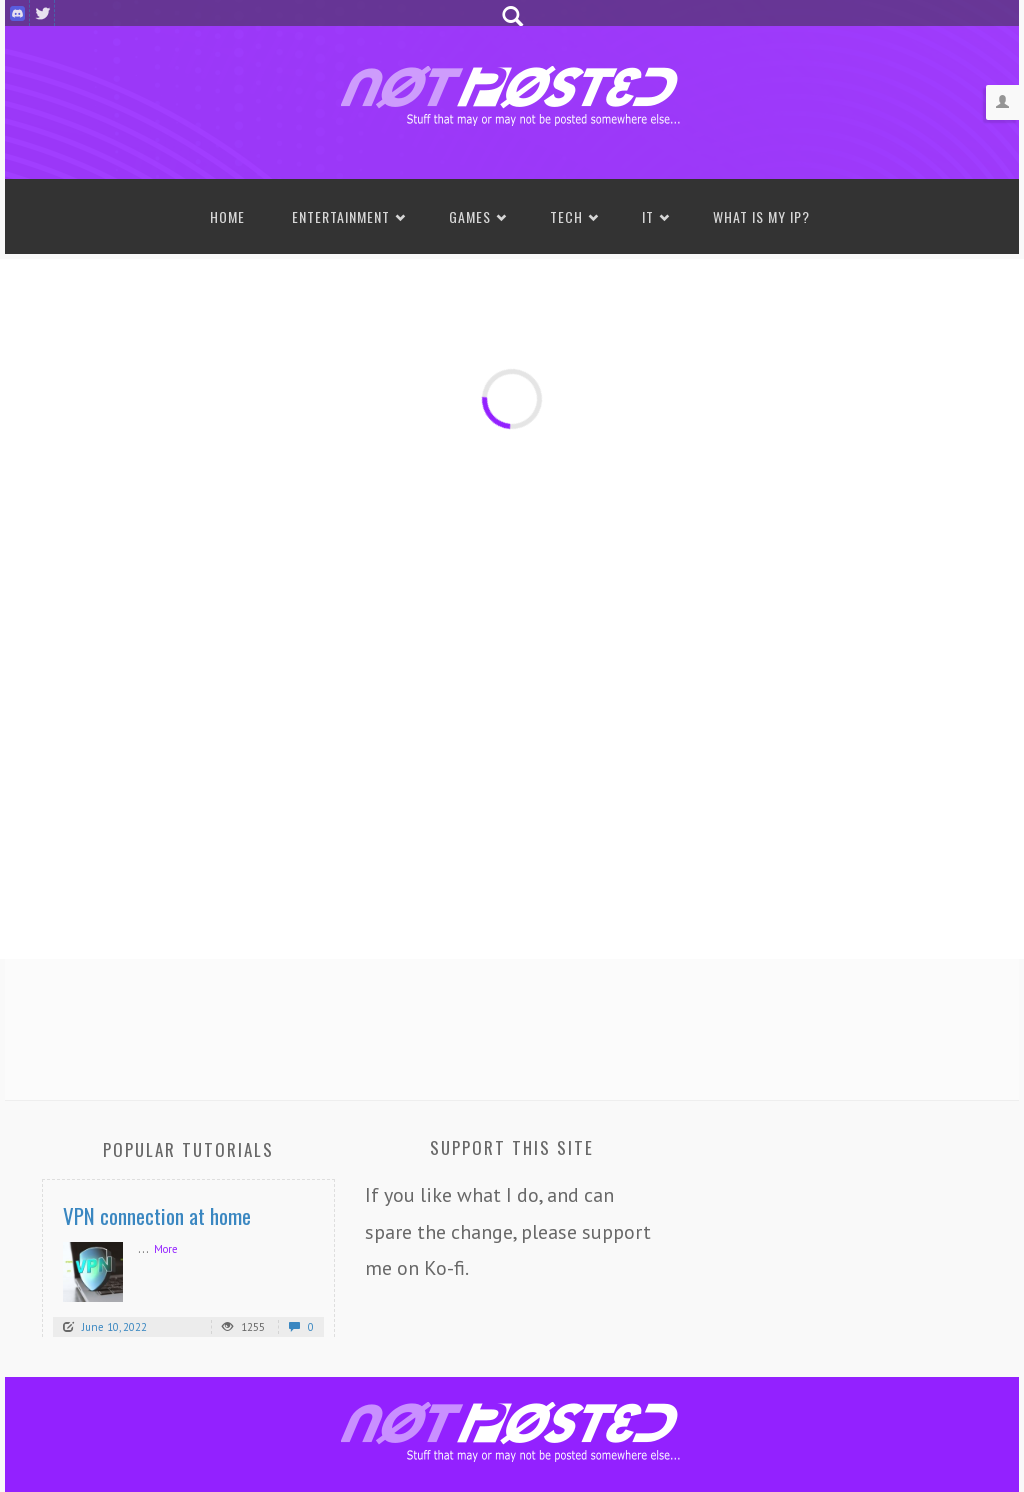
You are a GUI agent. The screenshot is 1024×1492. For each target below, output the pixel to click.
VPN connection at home (157, 1215)
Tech (566, 216)
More (166, 1249)
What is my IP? (761, 216)
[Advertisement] (512, 1024)
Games (470, 216)
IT (648, 216)
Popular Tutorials (188, 1149)
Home (227, 216)
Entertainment (341, 216)
